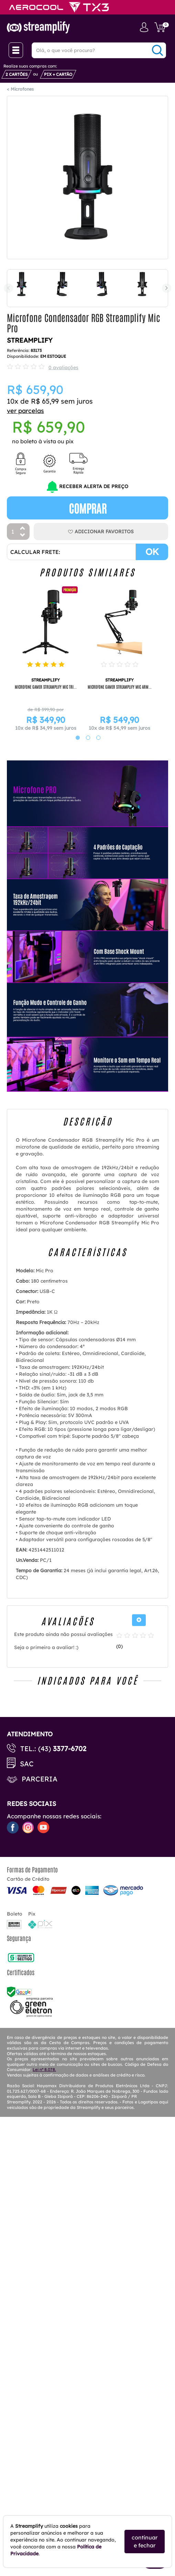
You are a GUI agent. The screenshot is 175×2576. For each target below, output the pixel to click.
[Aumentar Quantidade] (23, 528)
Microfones (22, 89)
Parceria (39, 1779)
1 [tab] (74, 738)
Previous (8, 288)
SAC (27, 1763)
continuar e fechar (144, 2541)
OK (152, 551)
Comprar (88, 508)
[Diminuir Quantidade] (23, 535)
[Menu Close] (16, 50)
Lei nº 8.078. (44, 2069)
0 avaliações (63, 367)
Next (166, 288)
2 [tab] (84, 738)
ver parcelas (25, 411)
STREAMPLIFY (30, 340)
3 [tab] (94, 738)
